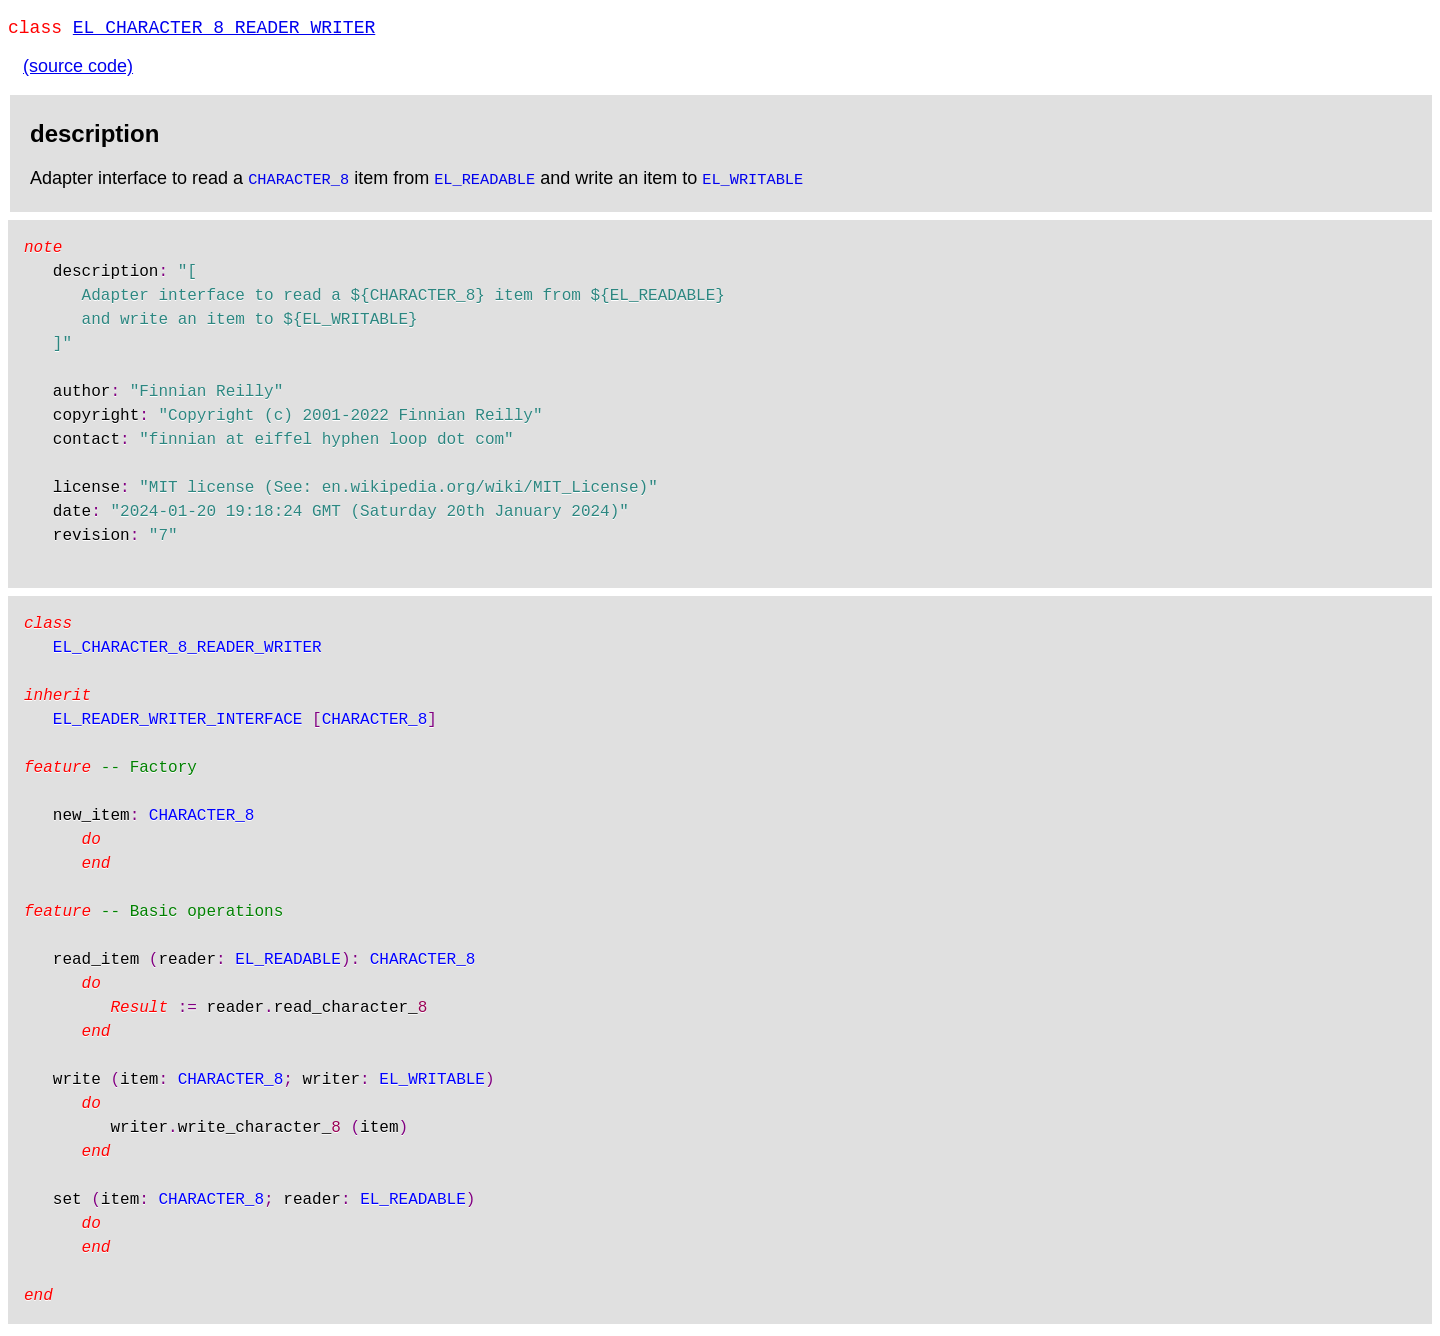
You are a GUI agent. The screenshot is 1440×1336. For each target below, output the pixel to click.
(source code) (78, 70)
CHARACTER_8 (298, 182)
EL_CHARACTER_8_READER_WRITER (224, 30)
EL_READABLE (484, 182)
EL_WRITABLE (752, 182)
